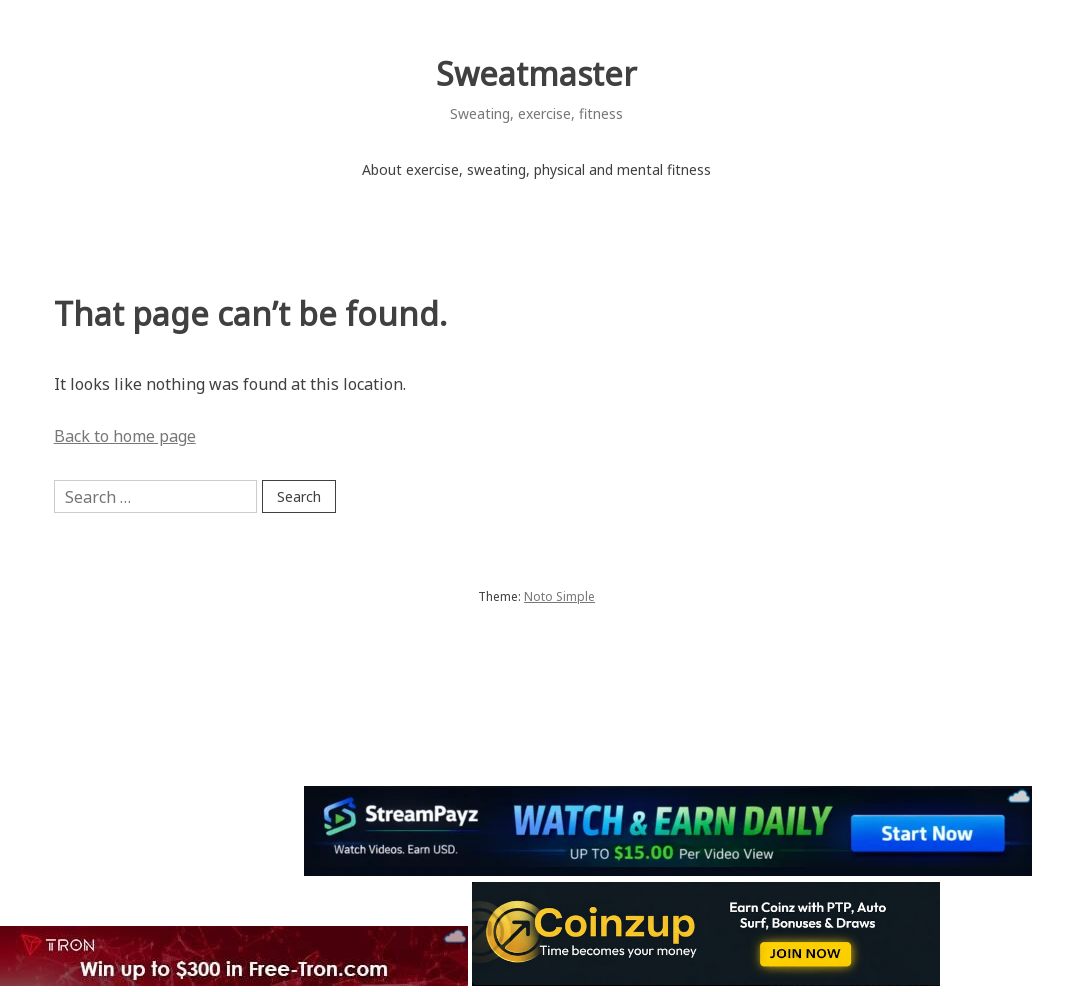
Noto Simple (559, 596)
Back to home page (125, 436)
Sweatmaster (536, 73)
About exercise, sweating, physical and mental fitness (536, 169)
